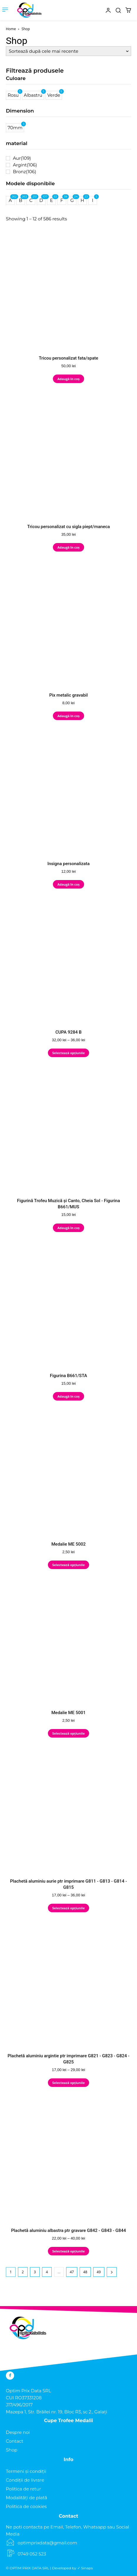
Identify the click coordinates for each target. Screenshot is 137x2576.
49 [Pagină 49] (99, 2271)
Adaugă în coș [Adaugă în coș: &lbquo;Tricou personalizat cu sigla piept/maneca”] (68, 547)
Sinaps (87, 2568)
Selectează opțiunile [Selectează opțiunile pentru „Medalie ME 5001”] (68, 1733)
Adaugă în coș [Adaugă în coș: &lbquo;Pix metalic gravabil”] (68, 716)
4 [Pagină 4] (47, 2271)
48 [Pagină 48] (85, 2271)
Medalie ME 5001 (68, 1712)
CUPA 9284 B (68, 1032)
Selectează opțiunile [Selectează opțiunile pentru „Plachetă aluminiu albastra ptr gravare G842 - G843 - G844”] (68, 2251)
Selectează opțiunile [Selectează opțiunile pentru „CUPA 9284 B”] (68, 1053)
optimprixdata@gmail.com (47, 2543)
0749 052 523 (32, 2554)
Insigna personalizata (68, 863)
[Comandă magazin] (68, 51)
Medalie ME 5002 (68, 1544)
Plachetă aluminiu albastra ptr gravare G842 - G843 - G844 (68, 2230)
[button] (118, 10)
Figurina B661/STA (68, 1375)
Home (11, 28)
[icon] (98, 14)
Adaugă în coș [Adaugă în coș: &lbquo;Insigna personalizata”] (68, 884)
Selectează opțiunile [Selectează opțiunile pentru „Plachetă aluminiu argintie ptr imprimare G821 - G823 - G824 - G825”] (68, 2082)
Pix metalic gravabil (68, 695)
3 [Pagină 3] (35, 2271)
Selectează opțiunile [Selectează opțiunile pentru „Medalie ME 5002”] (68, 1565)
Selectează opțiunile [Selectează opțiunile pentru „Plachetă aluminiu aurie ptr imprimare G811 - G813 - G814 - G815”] (68, 1908)
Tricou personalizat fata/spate (68, 358)
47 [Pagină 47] (72, 2271)
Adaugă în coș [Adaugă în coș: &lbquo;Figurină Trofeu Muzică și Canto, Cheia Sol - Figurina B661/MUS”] (68, 1228)
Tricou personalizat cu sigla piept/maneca (68, 526)
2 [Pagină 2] (23, 2271)
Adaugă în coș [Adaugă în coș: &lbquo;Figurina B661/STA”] (68, 1396)
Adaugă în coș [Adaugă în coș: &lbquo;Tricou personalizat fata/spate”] (68, 379)
